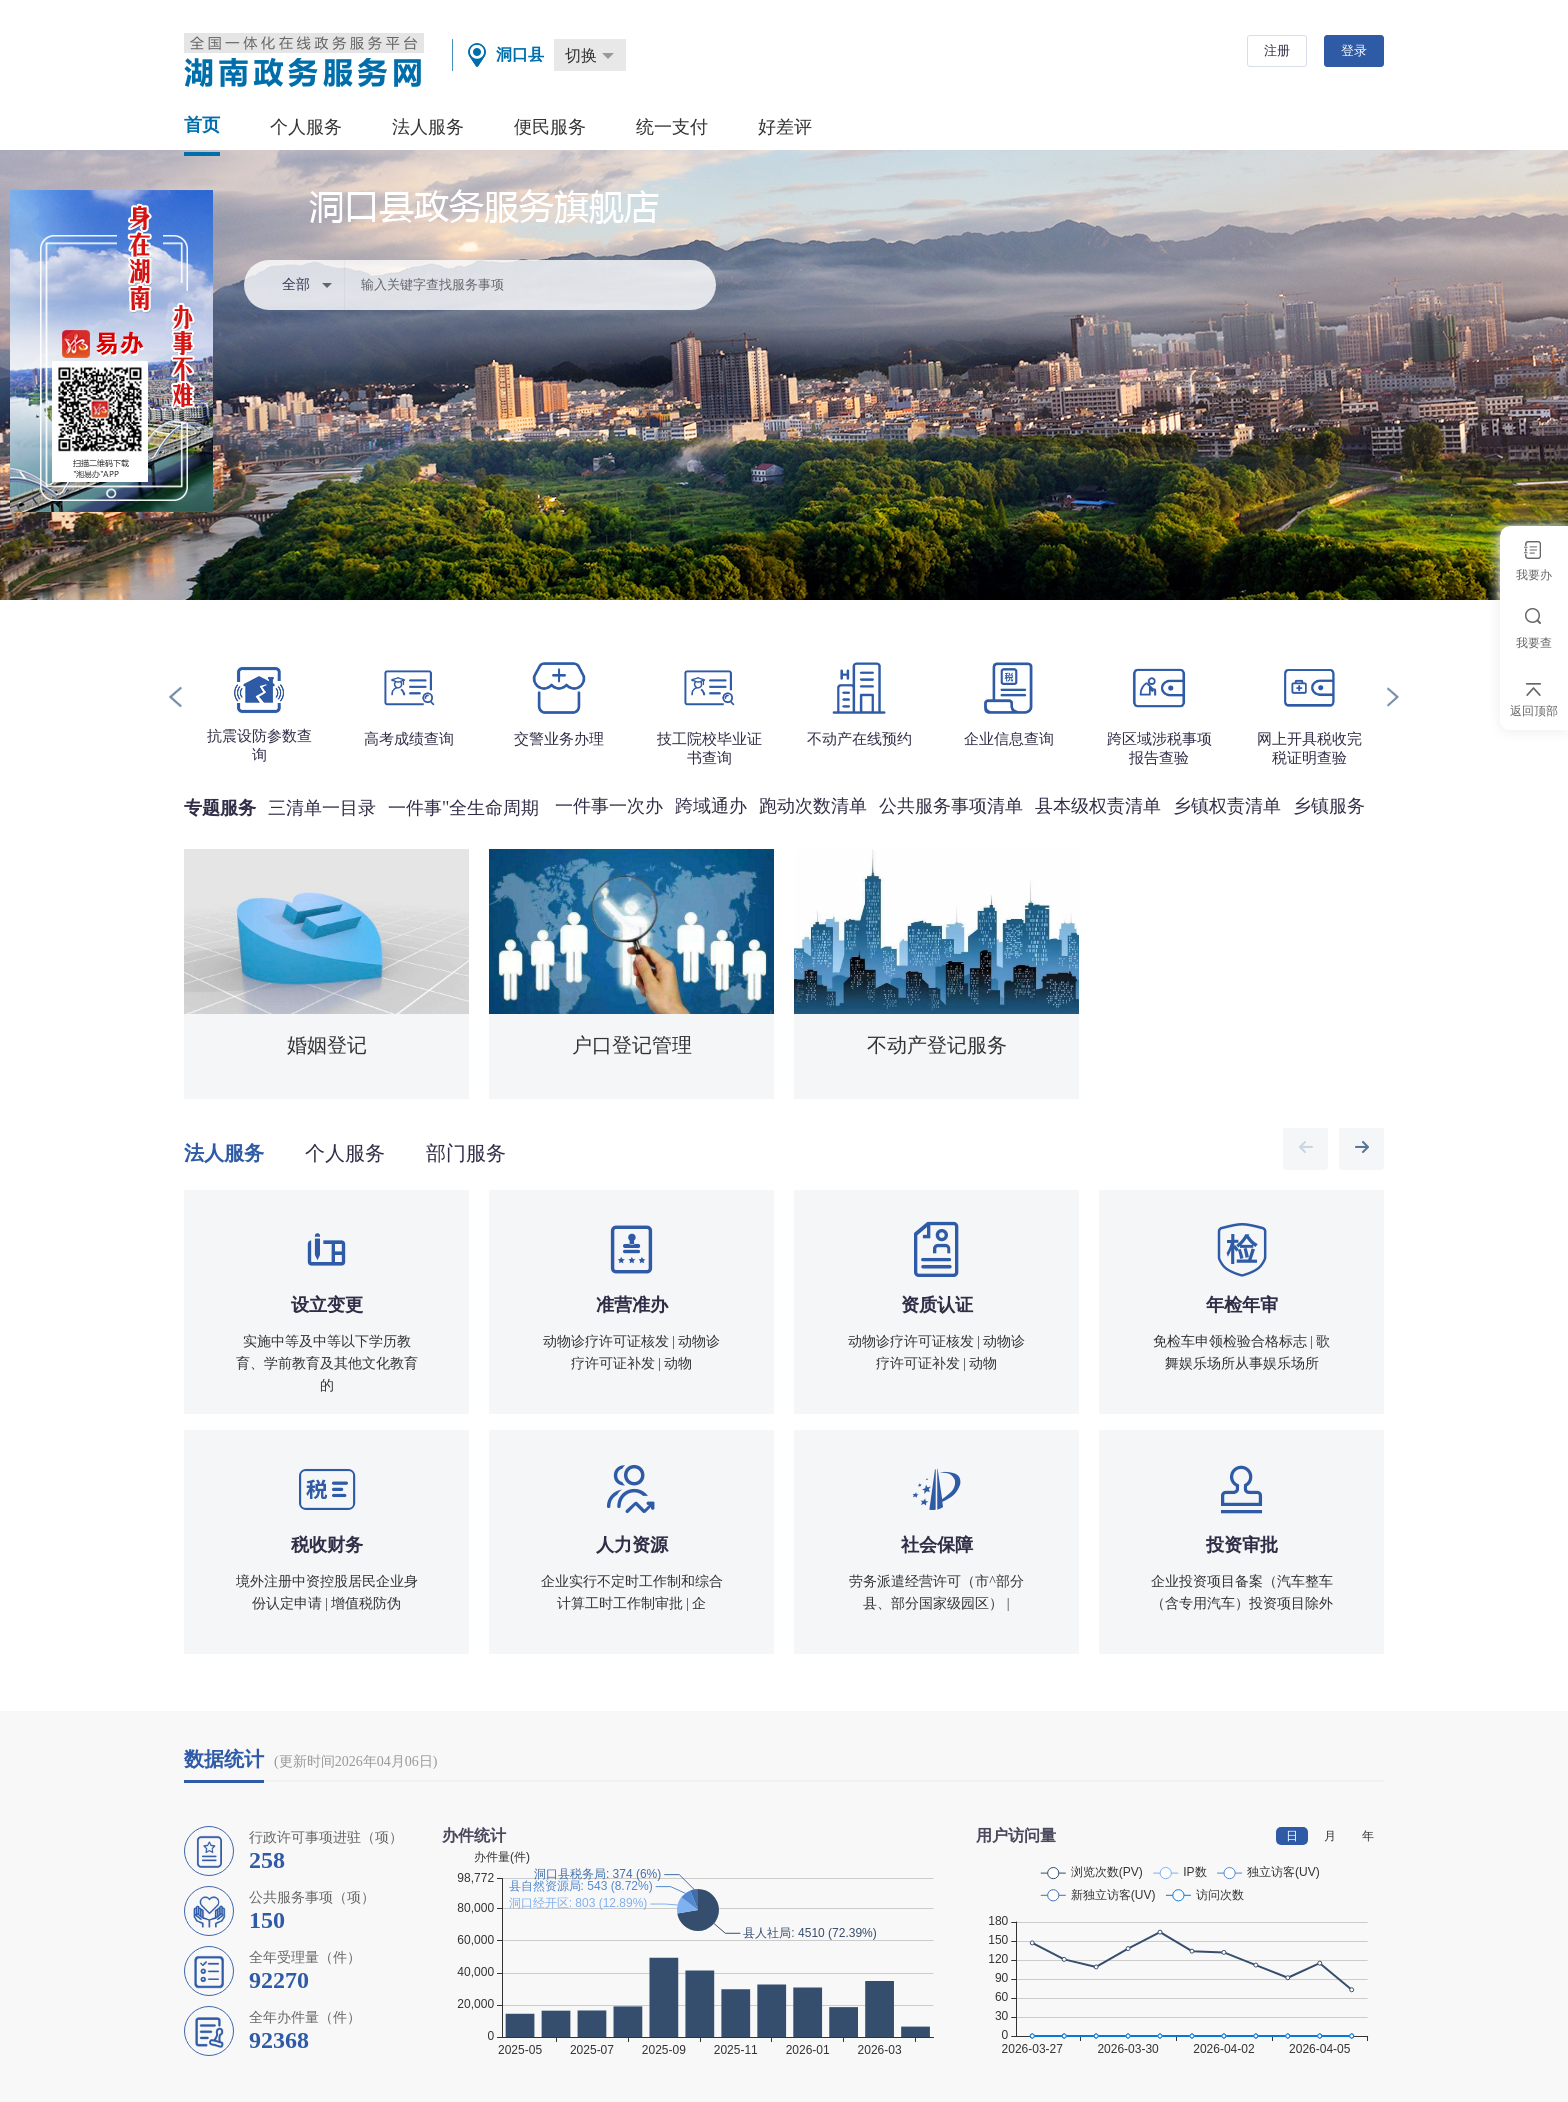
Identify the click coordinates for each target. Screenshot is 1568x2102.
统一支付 (672, 127)
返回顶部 (1534, 711)
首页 (202, 125)
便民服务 (550, 127)
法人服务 (428, 127)
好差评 (785, 127)
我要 (1534, 575)
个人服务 (306, 127)
